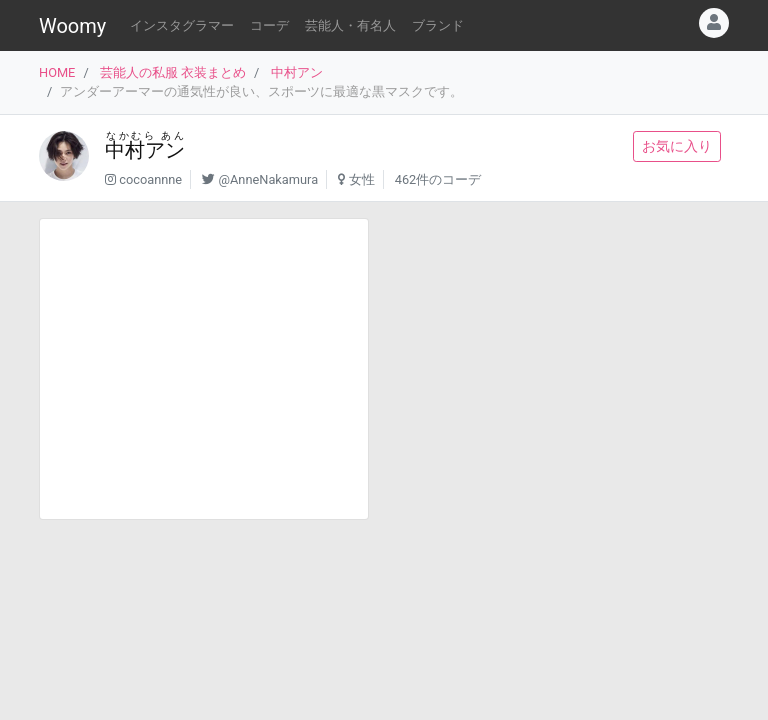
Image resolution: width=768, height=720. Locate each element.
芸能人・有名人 (350, 25)
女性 (362, 179)
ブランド (438, 25)
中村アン (297, 72)
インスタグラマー (182, 25)
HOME (57, 72)
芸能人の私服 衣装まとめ (173, 72)
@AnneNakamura (269, 179)
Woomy (72, 26)
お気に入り (677, 146)
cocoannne (150, 179)
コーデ (269, 25)
